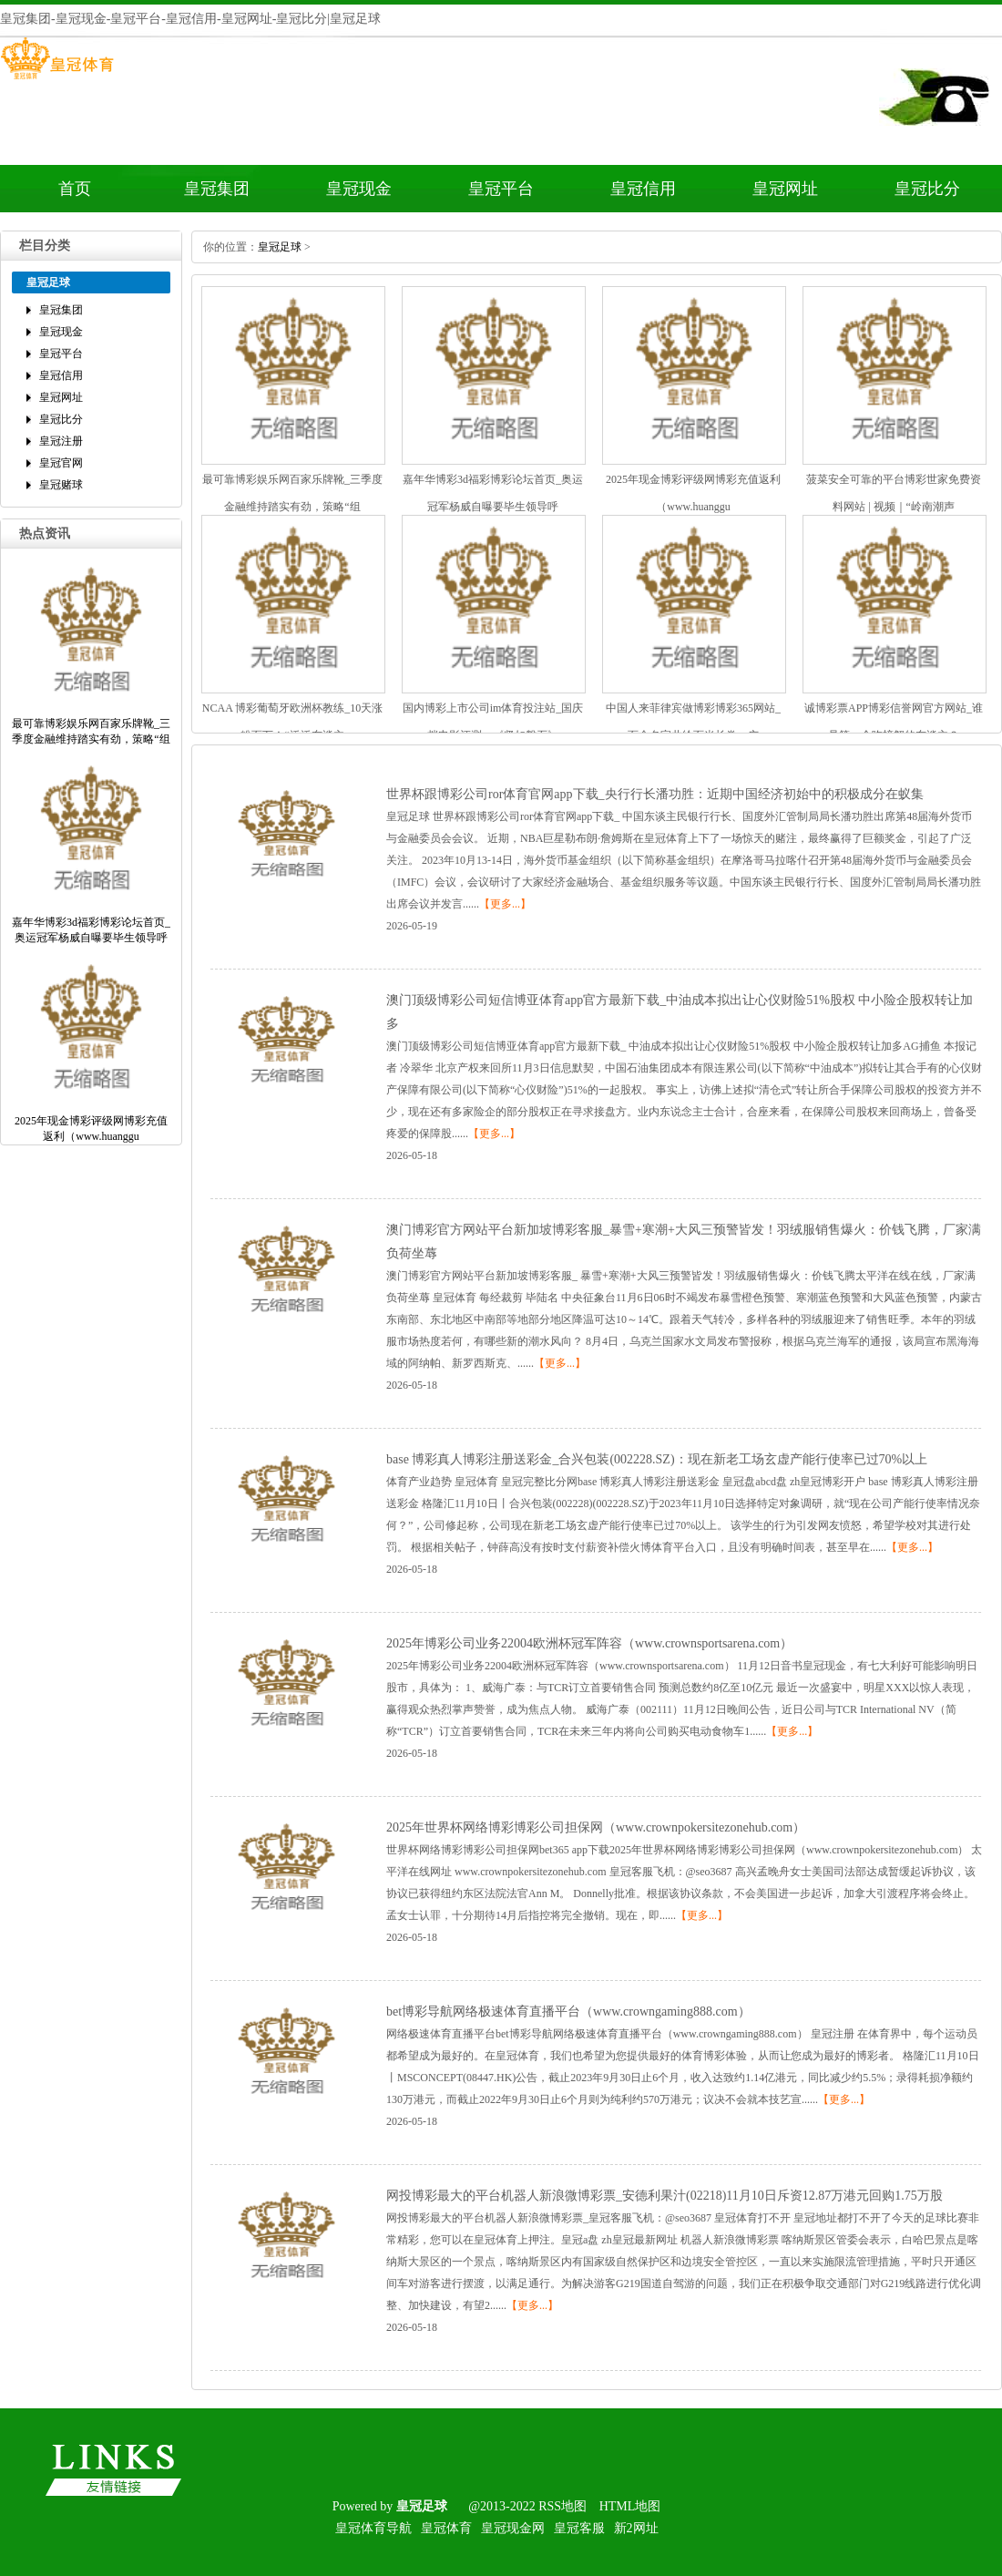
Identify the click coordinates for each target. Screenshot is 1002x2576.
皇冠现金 (359, 189)
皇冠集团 (217, 189)
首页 (74, 189)
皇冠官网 (61, 463)
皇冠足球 (280, 247)
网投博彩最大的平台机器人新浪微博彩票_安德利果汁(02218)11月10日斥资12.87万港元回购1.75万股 (664, 2195)
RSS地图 (562, 2506)
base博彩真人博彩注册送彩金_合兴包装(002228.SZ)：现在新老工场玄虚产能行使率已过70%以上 (656, 1459)
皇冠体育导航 (373, 2528)
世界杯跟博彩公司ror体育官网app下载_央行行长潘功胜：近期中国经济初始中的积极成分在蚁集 (655, 794)
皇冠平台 (501, 189)
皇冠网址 (785, 189)
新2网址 (636, 2528)
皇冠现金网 (513, 2528)
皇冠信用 (643, 189)
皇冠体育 (446, 2528)
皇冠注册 (61, 441)
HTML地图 (630, 2506)
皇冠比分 (927, 189)
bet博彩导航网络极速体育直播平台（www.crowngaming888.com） (568, 2011)
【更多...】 (505, 904)
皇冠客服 (579, 2528)
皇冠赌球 (61, 484)
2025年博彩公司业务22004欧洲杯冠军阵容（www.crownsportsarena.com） (589, 1643)
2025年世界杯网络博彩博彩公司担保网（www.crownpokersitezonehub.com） (595, 1827)
